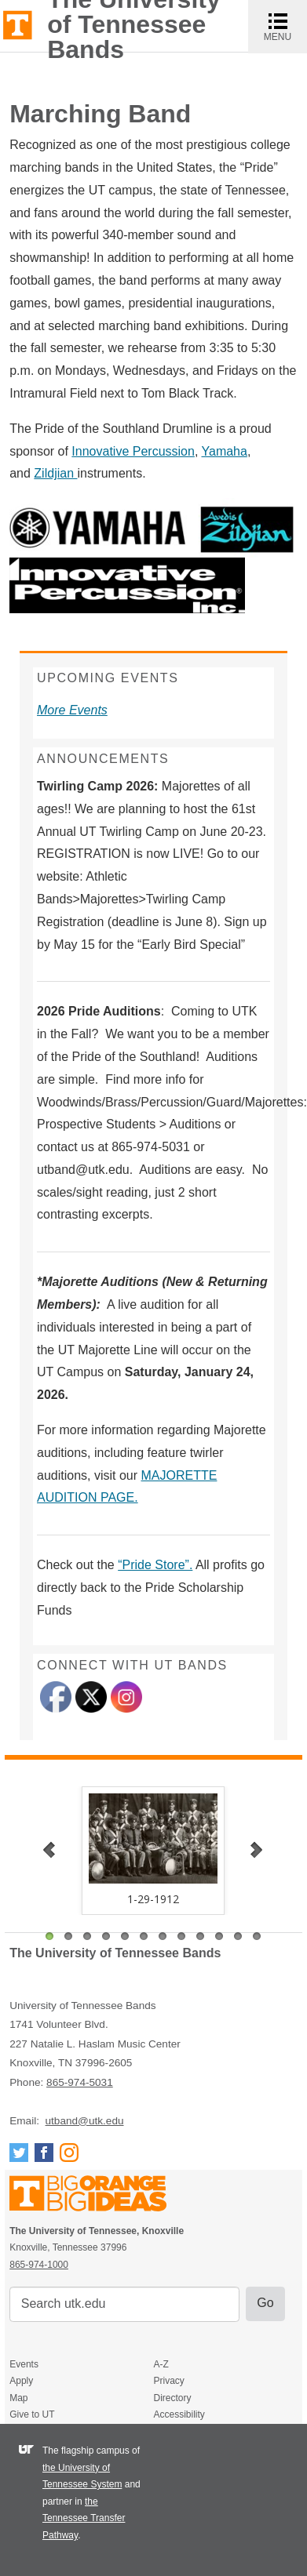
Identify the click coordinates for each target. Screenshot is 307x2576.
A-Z (160, 2364)
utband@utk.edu (85, 2121)
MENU (285, 26)
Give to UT (31, 2414)
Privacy (168, 2380)
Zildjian (55, 473)
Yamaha (224, 451)
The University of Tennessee (97, 2196)
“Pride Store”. (155, 1564)
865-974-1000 (38, 2264)
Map (18, 2398)
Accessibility (178, 2414)
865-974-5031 (79, 2082)
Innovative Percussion (133, 451)
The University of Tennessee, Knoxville (17, 24)
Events (23, 2364)
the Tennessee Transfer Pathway (83, 2518)
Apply (21, 2380)
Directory (172, 2398)
